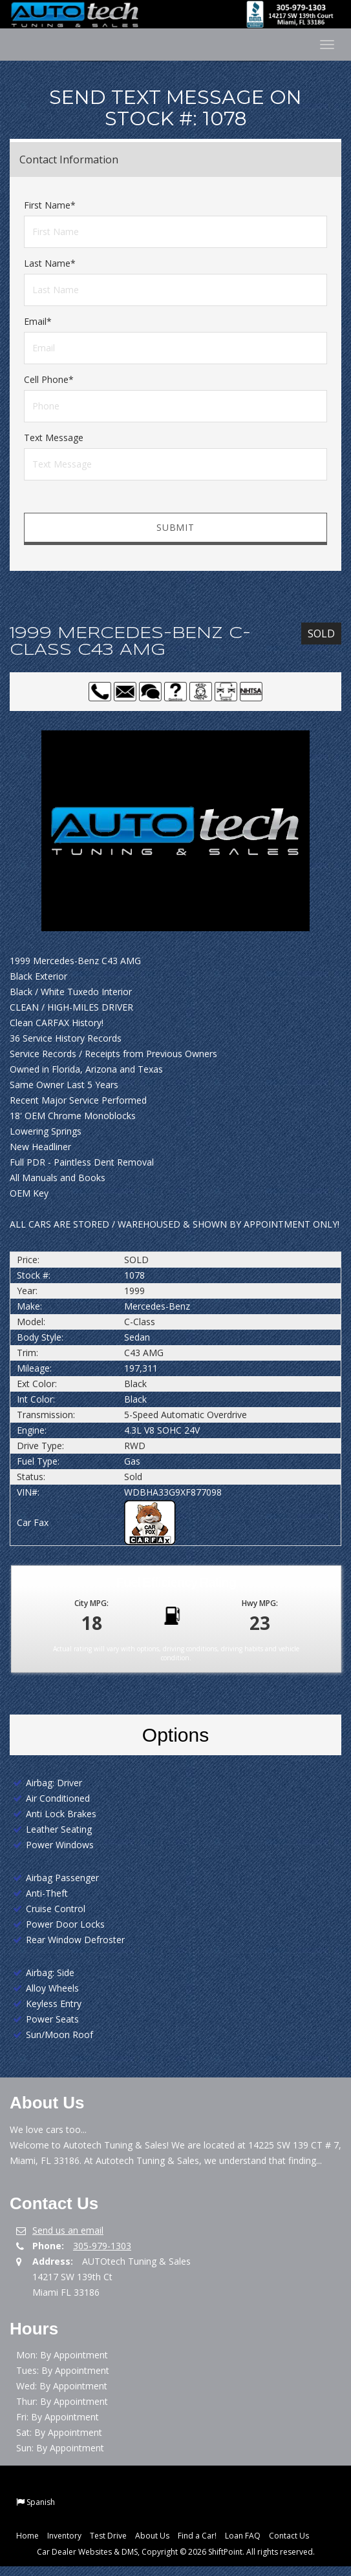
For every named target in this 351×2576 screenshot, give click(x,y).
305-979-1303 (102, 2246)
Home (27, 2535)
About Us (152, 2535)
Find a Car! (197, 2535)
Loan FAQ (243, 2535)
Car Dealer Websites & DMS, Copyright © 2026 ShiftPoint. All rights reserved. (176, 2551)
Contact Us (289, 2535)
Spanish (41, 2502)
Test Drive (108, 2535)
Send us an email (67, 2230)
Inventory (64, 2535)
